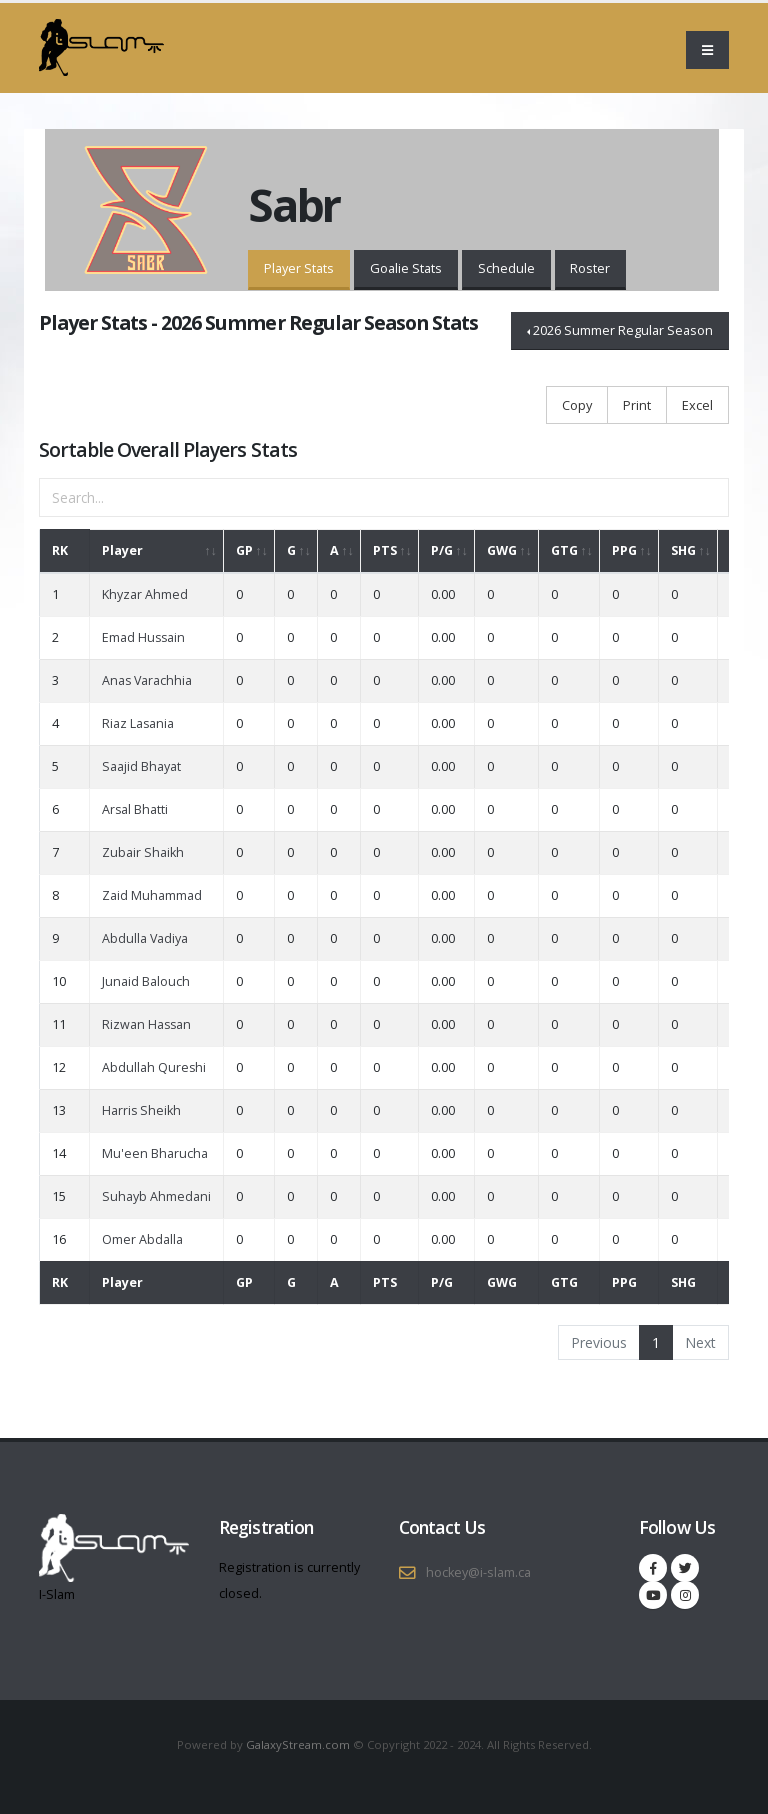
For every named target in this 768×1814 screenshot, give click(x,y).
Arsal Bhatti (135, 809)
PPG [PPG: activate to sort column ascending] (624, 550)
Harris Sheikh (141, 1110)
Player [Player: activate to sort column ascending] (122, 550)
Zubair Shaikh (143, 852)
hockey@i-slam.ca (478, 1572)
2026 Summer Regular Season (623, 330)
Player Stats (299, 268)
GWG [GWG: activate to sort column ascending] (502, 550)
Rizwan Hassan (146, 1024)
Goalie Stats (406, 268)
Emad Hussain (143, 637)
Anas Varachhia (147, 680)
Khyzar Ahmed (145, 594)
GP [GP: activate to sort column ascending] (244, 550)
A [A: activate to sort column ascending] (334, 550)
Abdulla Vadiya (145, 938)
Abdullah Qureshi (154, 1067)
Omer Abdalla (142, 1239)
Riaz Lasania (138, 723)
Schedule (506, 268)
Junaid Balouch (146, 981)
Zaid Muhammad (152, 895)
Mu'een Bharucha (155, 1153)
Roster (590, 268)
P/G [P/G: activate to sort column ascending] (442, 550)
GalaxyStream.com (299, 1744)
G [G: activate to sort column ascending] (291, 550)
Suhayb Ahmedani (156, 1196)
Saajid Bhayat (141, 766)
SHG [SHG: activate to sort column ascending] (683, 550)
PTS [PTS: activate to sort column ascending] (385, 550)
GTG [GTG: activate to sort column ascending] (564, 550)
